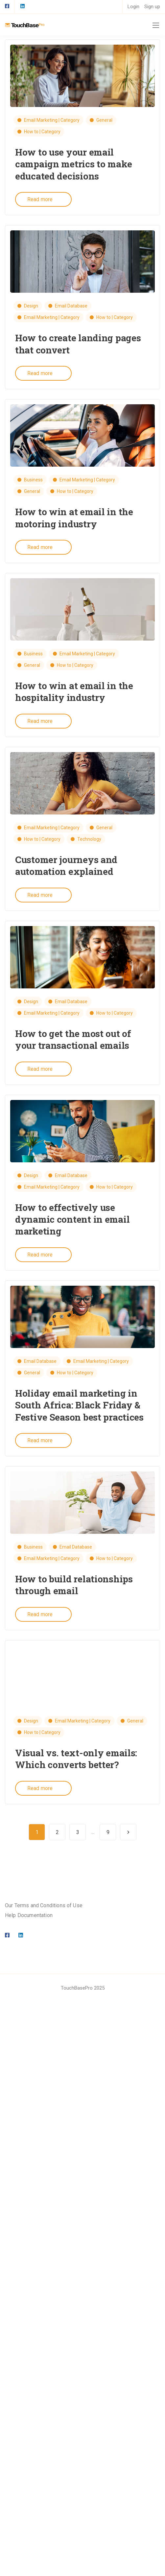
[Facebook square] (7, 6)
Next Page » (128, 1832)
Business (33, 479)
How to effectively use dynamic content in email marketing (72, 1219)
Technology (89, 839)
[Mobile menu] (156, 25)
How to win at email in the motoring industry (74, 518)
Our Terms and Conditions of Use (43, 1905)
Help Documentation (29, 1915)
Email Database (71, 305)
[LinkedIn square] (22, 6)
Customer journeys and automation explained (66, 865)
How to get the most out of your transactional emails (73, 1039)
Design (31, 305)
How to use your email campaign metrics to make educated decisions (73, 164)
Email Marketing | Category (52, 120)
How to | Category (42, 131)
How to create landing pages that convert (78, 344)
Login (133, 7)
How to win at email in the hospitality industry (74, 692)
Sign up (152, 7)
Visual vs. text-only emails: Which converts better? (76, 1759)
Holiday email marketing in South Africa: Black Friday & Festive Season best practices (79, 1405)
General (104, 120)
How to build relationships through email (74, 1585)
